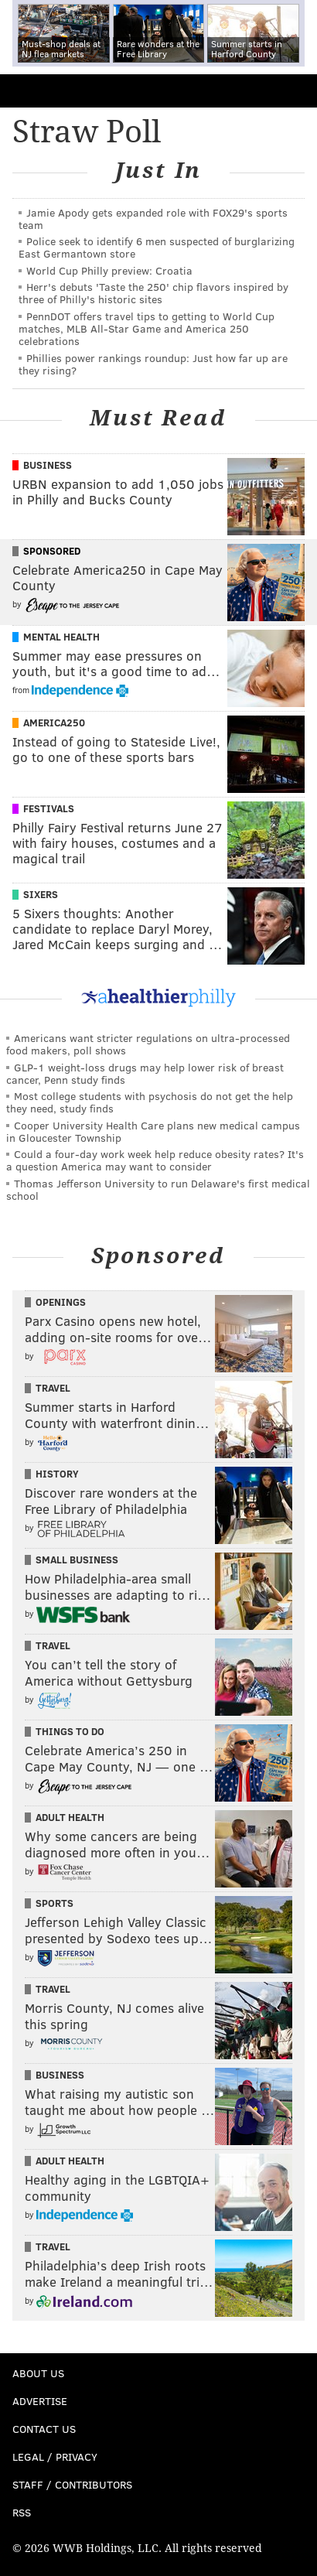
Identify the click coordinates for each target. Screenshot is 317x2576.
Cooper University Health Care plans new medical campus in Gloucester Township (153, 1131)
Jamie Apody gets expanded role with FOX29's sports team (153, 218)
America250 (54, 722)
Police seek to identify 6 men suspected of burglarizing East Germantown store (157, 247)
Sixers (40, 894)
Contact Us (44, 2428)
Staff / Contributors (72, 2484)
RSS (21, 2512)
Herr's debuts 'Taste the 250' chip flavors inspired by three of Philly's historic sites (153, 292)
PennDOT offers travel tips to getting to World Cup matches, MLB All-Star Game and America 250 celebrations (146, 328)
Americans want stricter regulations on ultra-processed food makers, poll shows (148, 1043)
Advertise (39, 2400)
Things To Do (70, 1731)
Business (47, 465)
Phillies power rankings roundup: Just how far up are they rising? (153, 364)
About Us (38, 2373)
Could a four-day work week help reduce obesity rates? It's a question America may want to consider (155, 1160)
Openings (61, 1302)
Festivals (48, 808)
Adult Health (70, 1817)
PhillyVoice (37, 90)
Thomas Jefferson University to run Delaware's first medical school (158, 1189)
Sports (54, 1903)
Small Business (77, 1559)
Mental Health (61, 637)
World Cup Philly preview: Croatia (109, 270)
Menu (292, 91)
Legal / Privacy (54, 2456)
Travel (53, 1388)
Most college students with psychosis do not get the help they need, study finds (149, 1101)
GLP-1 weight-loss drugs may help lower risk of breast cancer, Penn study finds (145, 1073)
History (57, 1474)
